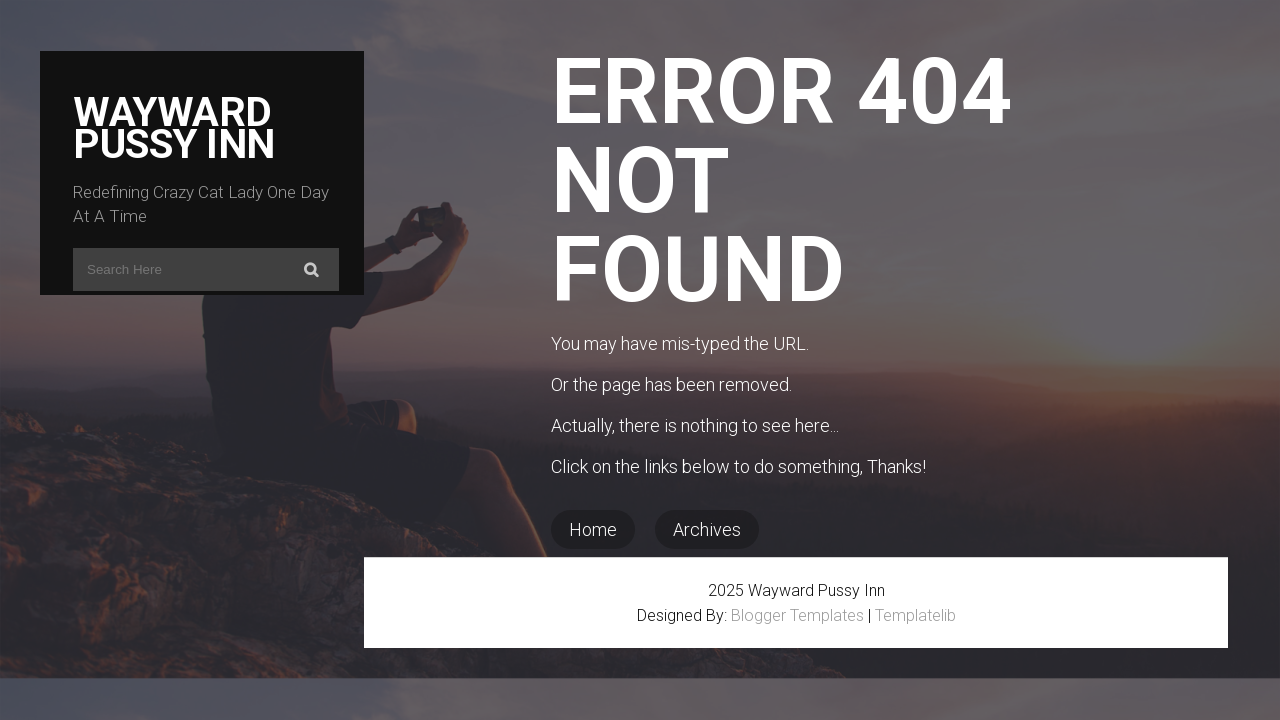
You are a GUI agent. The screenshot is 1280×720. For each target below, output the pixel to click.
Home (593, 529)
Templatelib (915, 615)
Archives (707, 529)
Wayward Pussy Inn (174, 128)
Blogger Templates (797, 615)
